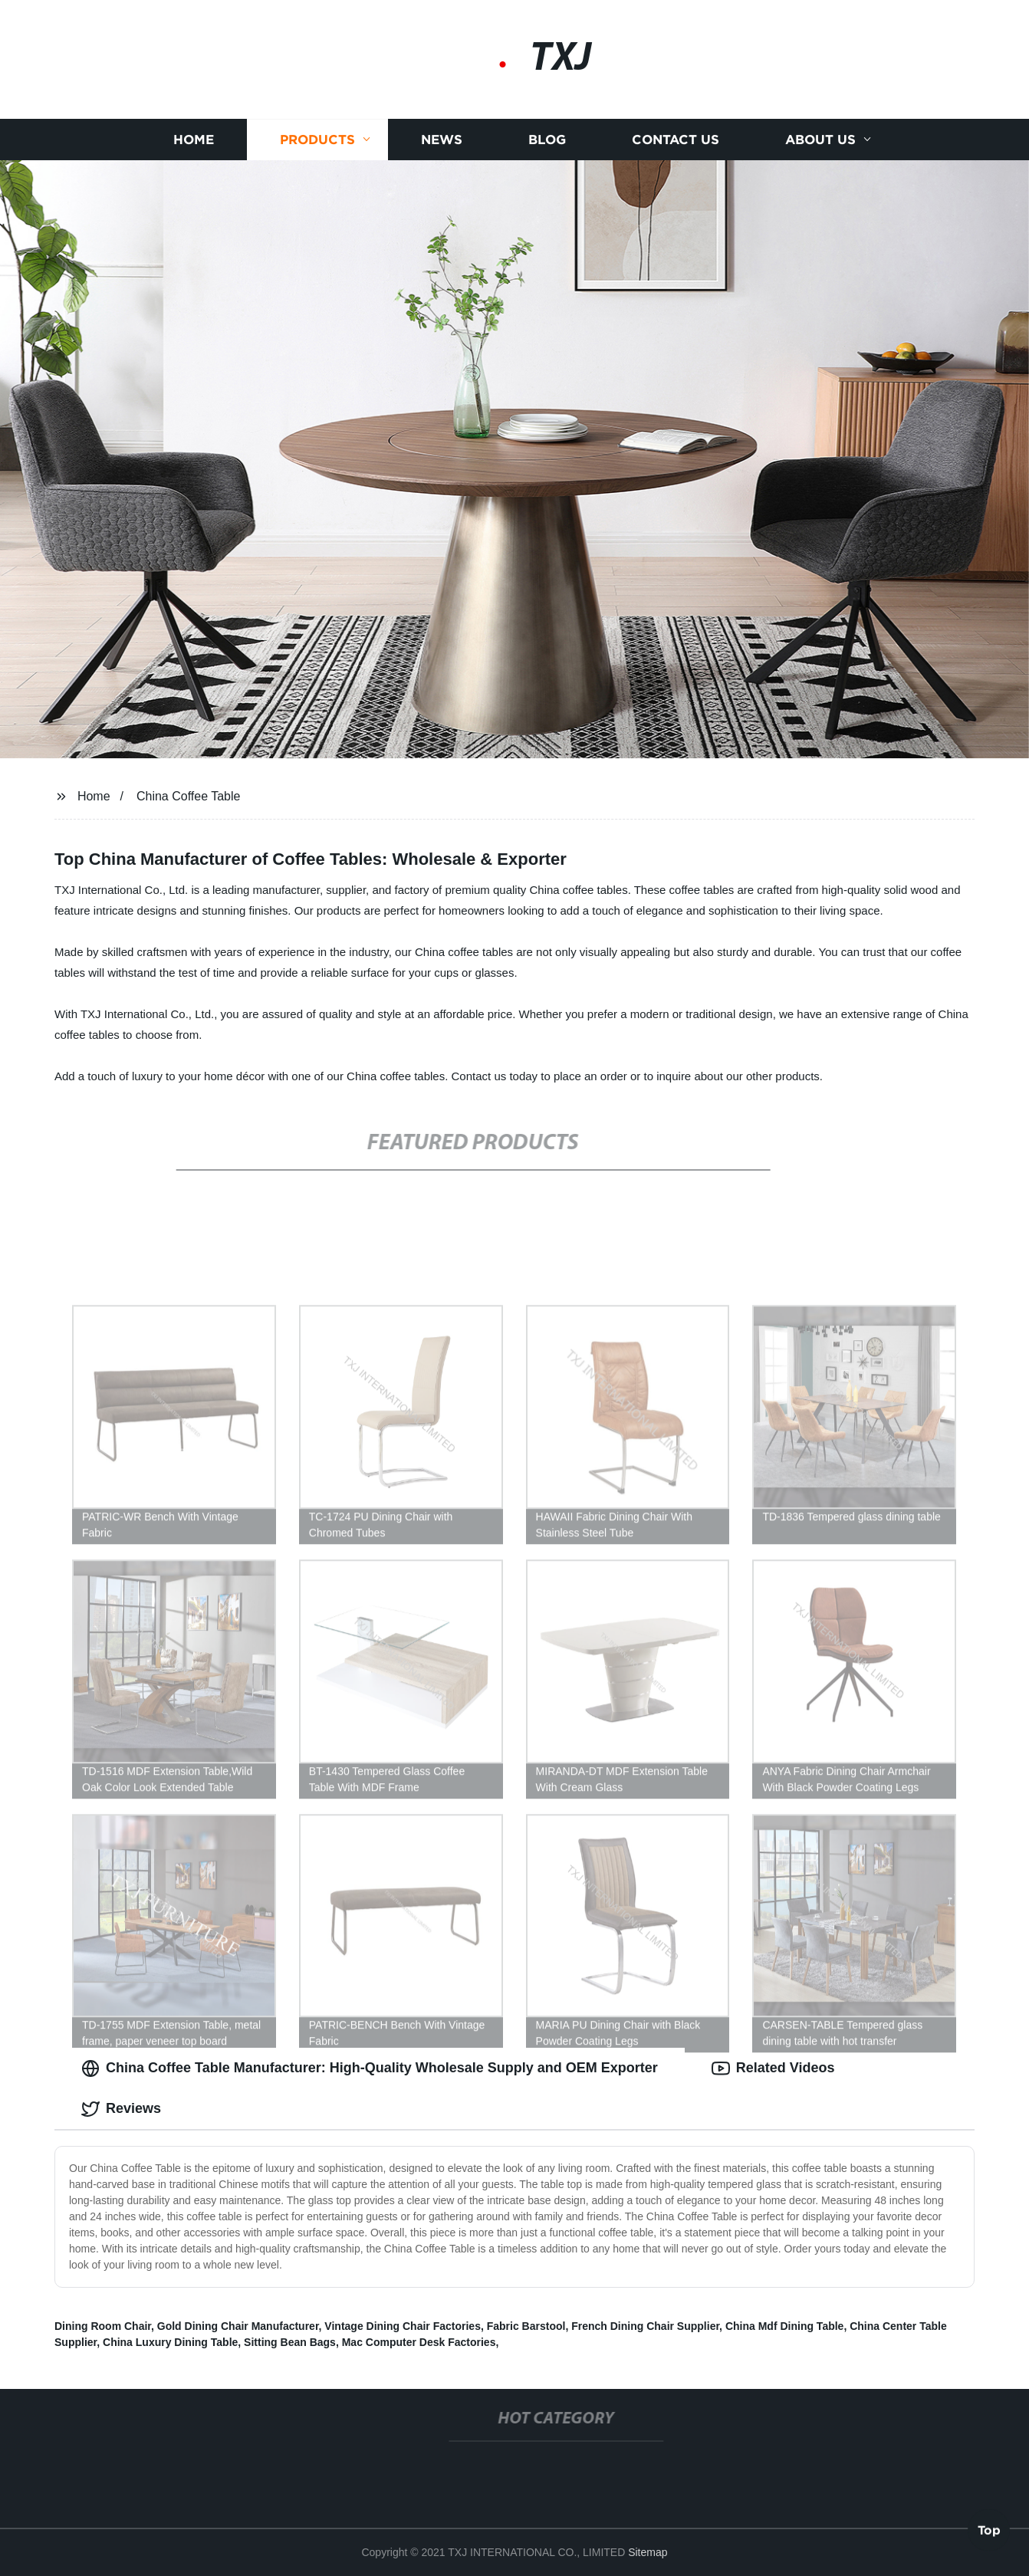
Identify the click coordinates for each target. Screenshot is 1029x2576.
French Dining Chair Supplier (645, 2326)
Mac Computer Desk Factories (419, 2342)
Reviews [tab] (121, 2109)
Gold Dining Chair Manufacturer (238, 2326)
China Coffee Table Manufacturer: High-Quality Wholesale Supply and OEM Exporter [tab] (369, 2068)
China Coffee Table (188, 796)
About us (820, 140)
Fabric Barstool (526, 2326)
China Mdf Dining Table (784, 2326)
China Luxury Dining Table (170, 2342)
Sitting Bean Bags (290, 2342)
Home (193, 140)
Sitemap (647, 2552)
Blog (547, 140)
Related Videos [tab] (773, 2068)
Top (989, 2529)
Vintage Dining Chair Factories (402, 2326)
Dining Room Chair (102, 2326)
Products (317, 140)
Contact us (675, 140)
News (441, 140)
